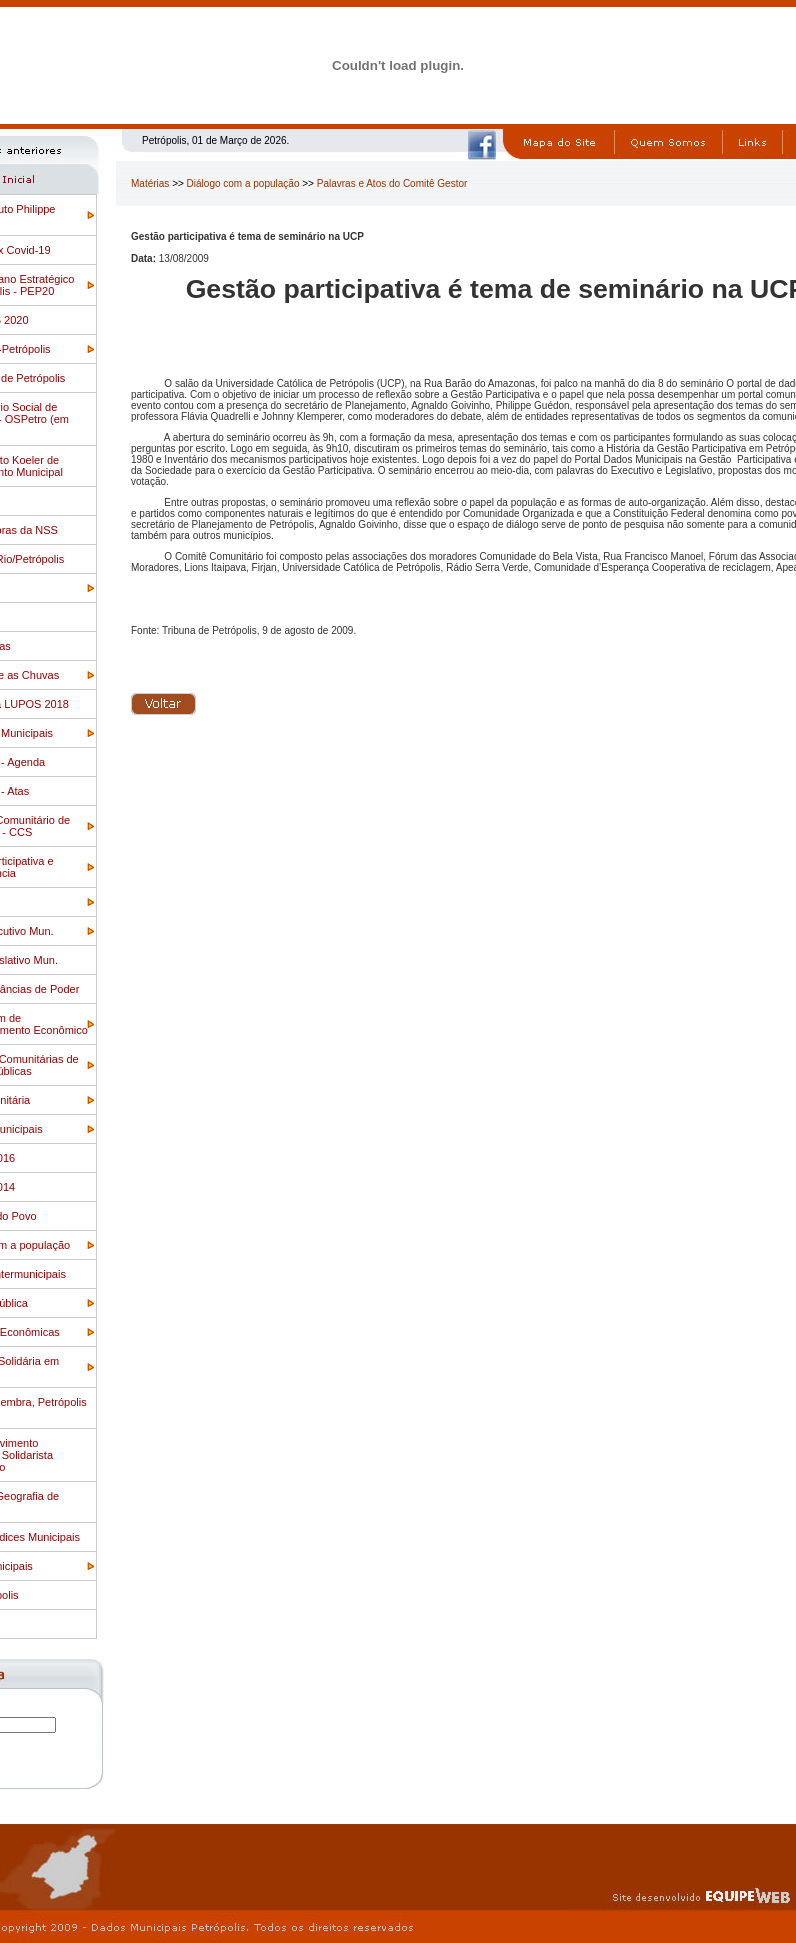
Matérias (150, 183)
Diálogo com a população (243, 183)
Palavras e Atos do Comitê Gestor (392, 183)
